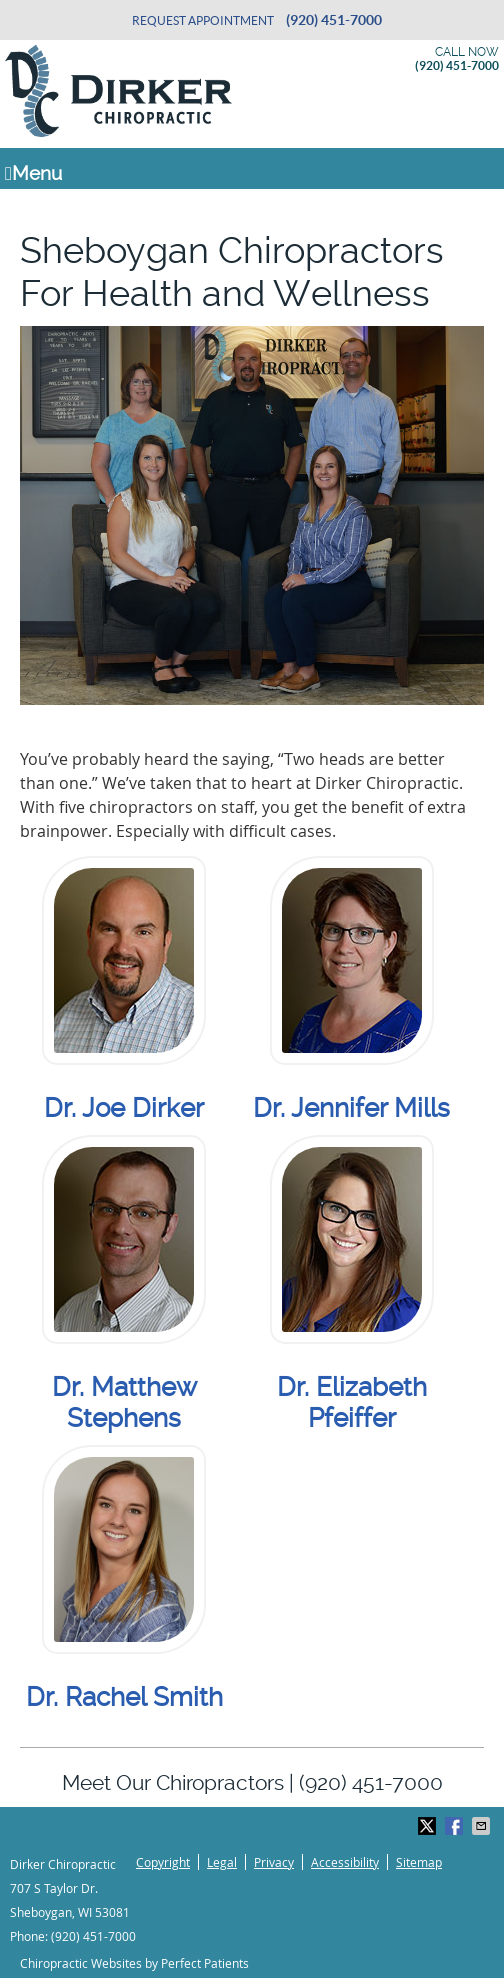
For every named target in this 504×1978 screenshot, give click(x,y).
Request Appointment (203, 20)
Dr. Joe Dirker (124, 1108)
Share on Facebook (456, 1826)
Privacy (274, 1862)
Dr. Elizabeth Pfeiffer (352, 1402)
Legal (222, 1862)
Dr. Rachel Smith (124, 1697)
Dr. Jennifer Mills (351, 1108)
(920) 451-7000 (334, 20)
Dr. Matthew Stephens (124, 1402)
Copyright (163, 1862)
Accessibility (345, 1862)
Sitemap (419, 1862)
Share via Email (483, 1826)
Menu (33, 173)
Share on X (429, 1826)
